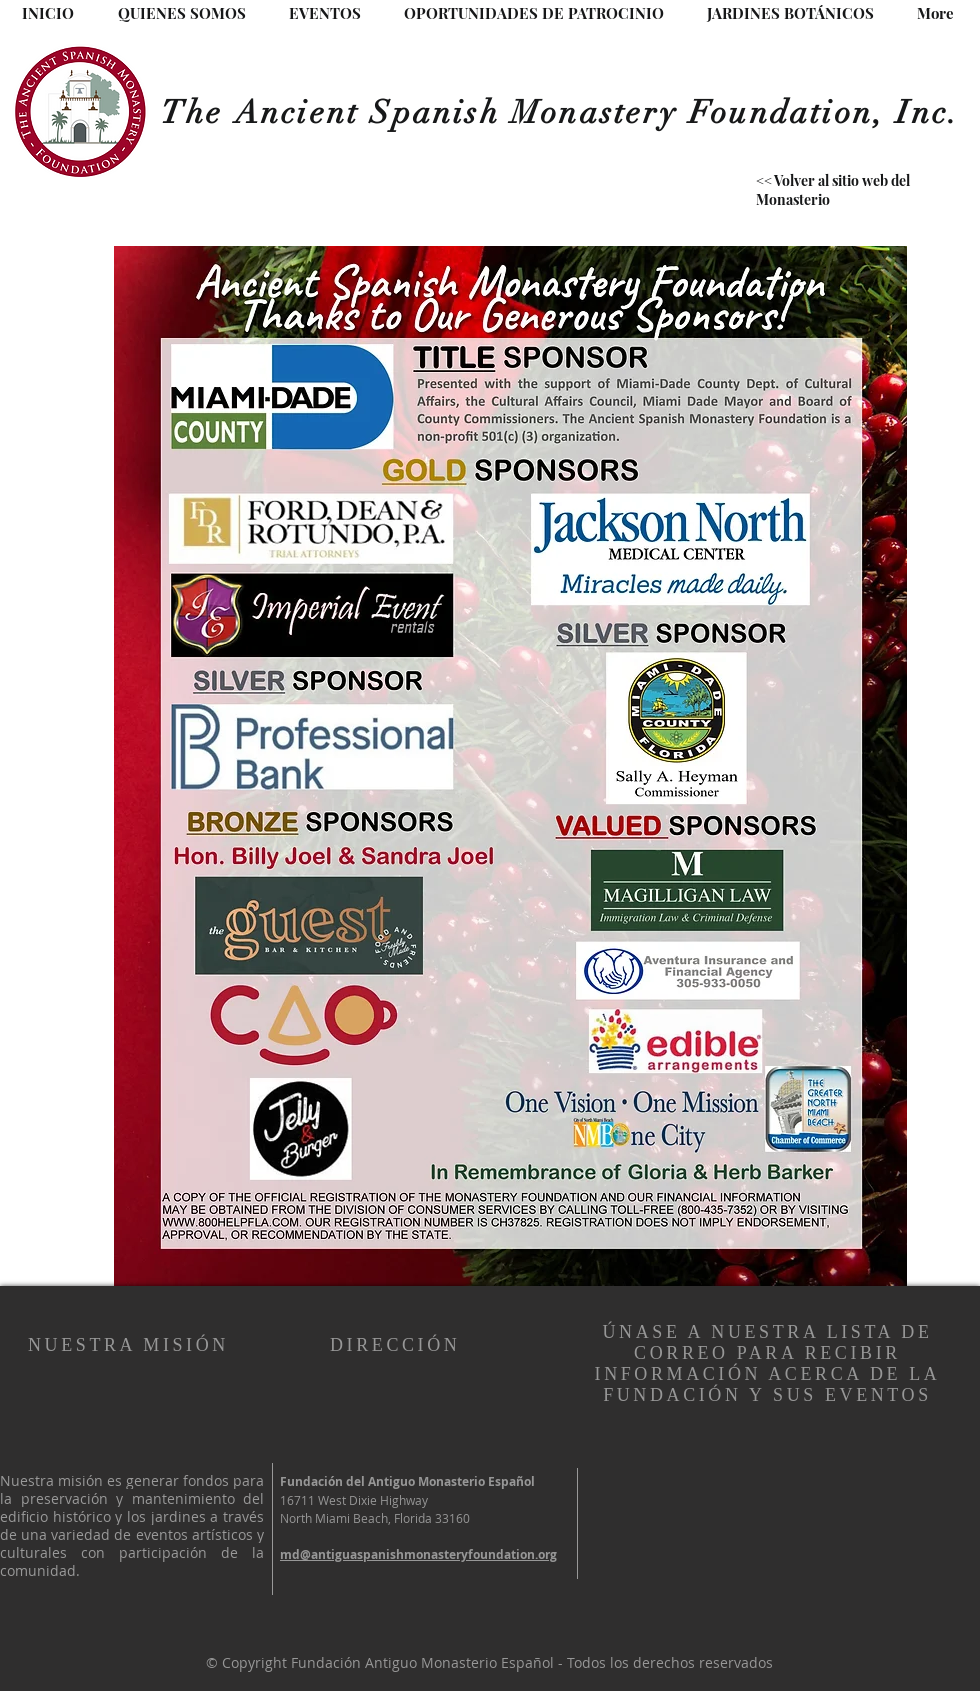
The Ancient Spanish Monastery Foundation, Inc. (560, 112)
